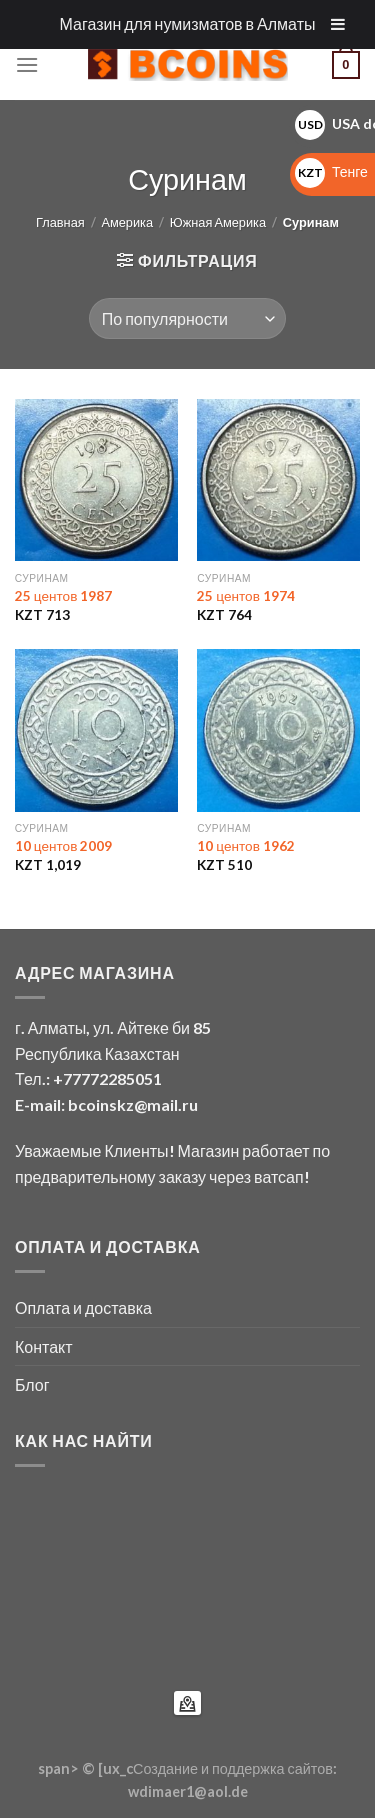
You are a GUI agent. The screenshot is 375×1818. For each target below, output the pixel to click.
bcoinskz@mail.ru (133, 1104)
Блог (32, 1384)
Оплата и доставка (83, 1307)
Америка (127, 222)
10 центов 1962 (246, 846)
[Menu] (27, 64)
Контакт (44, 1346)
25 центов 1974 (246, 596)
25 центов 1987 (64, 596)
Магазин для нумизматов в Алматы (188, 23)
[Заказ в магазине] (187, 318)
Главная (60, 222)
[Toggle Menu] (338, 24)
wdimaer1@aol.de (188, 1791)
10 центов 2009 (64, 846)
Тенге (331, 171)
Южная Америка (218, 222)
